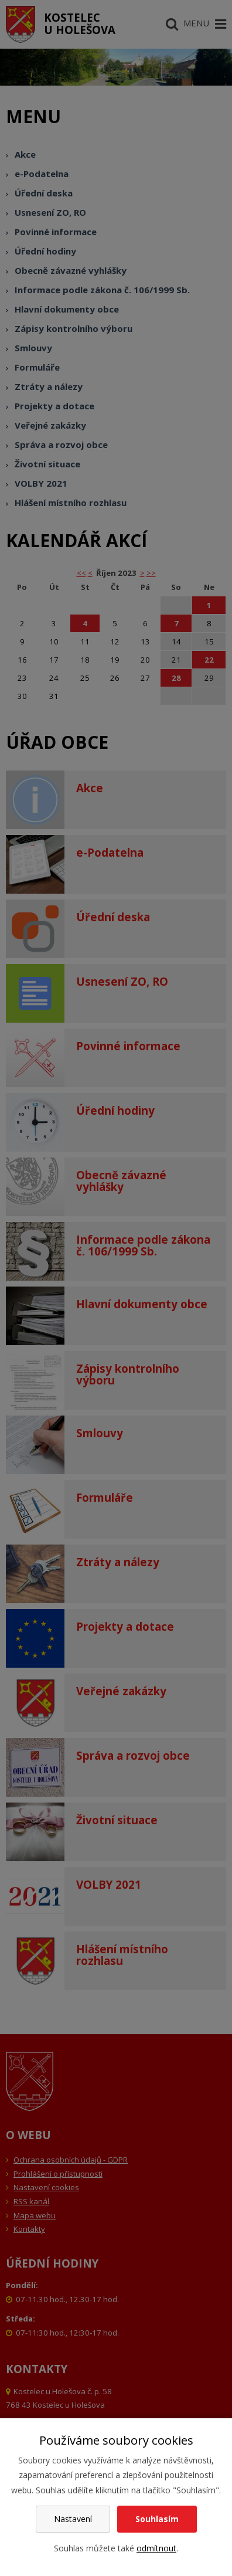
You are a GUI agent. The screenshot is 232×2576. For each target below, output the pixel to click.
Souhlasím (157, 2518)
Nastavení (73, 2518)
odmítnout (156, 2548)
